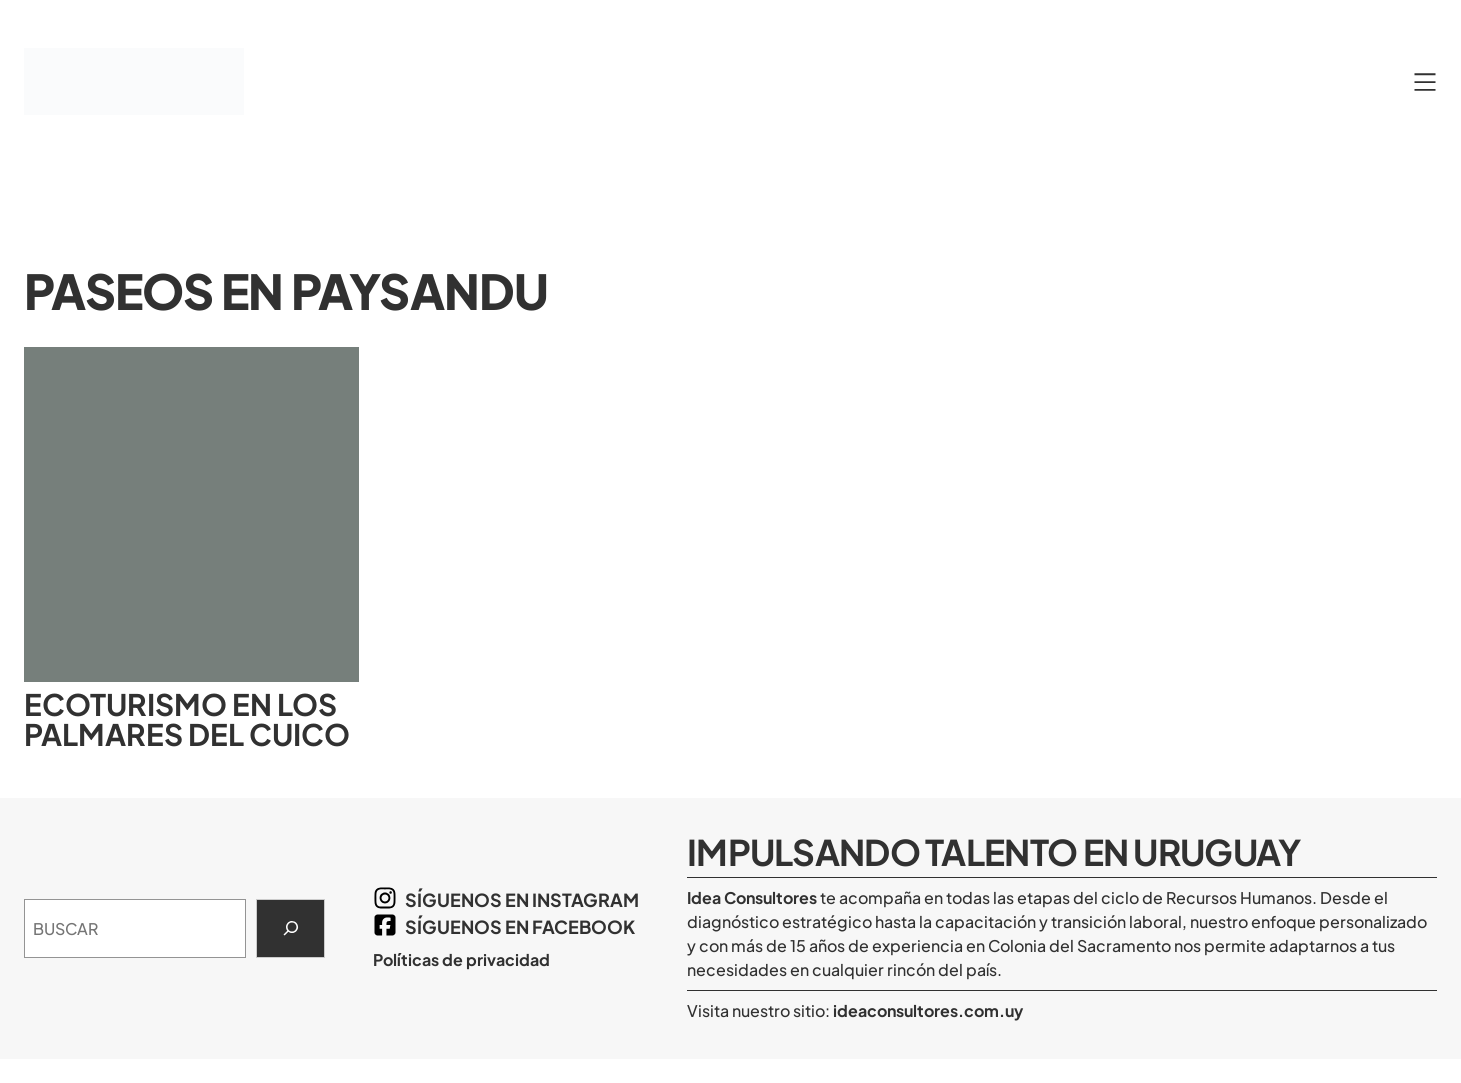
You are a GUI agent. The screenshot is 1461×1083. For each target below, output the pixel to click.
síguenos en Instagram (522, 899)
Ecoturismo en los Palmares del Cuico (187, 719)
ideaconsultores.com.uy (926, 1010)
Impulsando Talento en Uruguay (993, 851)
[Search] (290, 929)
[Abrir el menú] (1425, 82)
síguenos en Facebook (520, 926)
